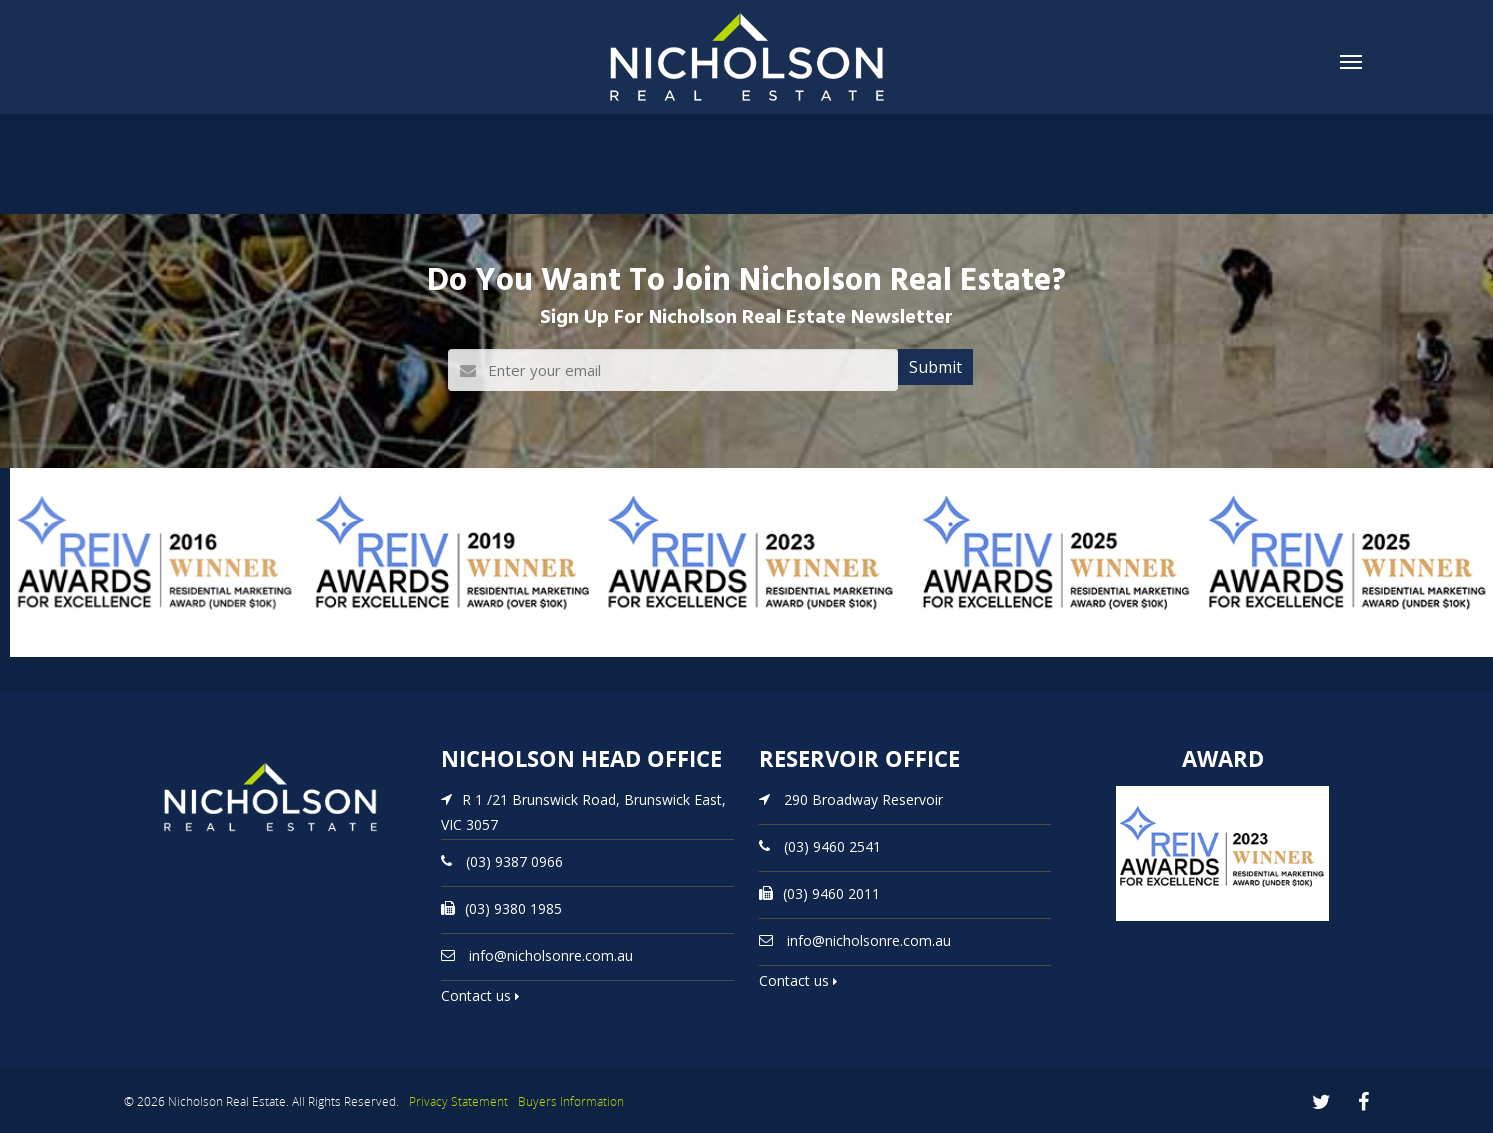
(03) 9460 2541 (832, 846)
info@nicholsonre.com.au (551, 955)
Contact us (480, 995)
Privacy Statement (458, 1101)
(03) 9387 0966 (514, 861)
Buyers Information (571, 1101)
